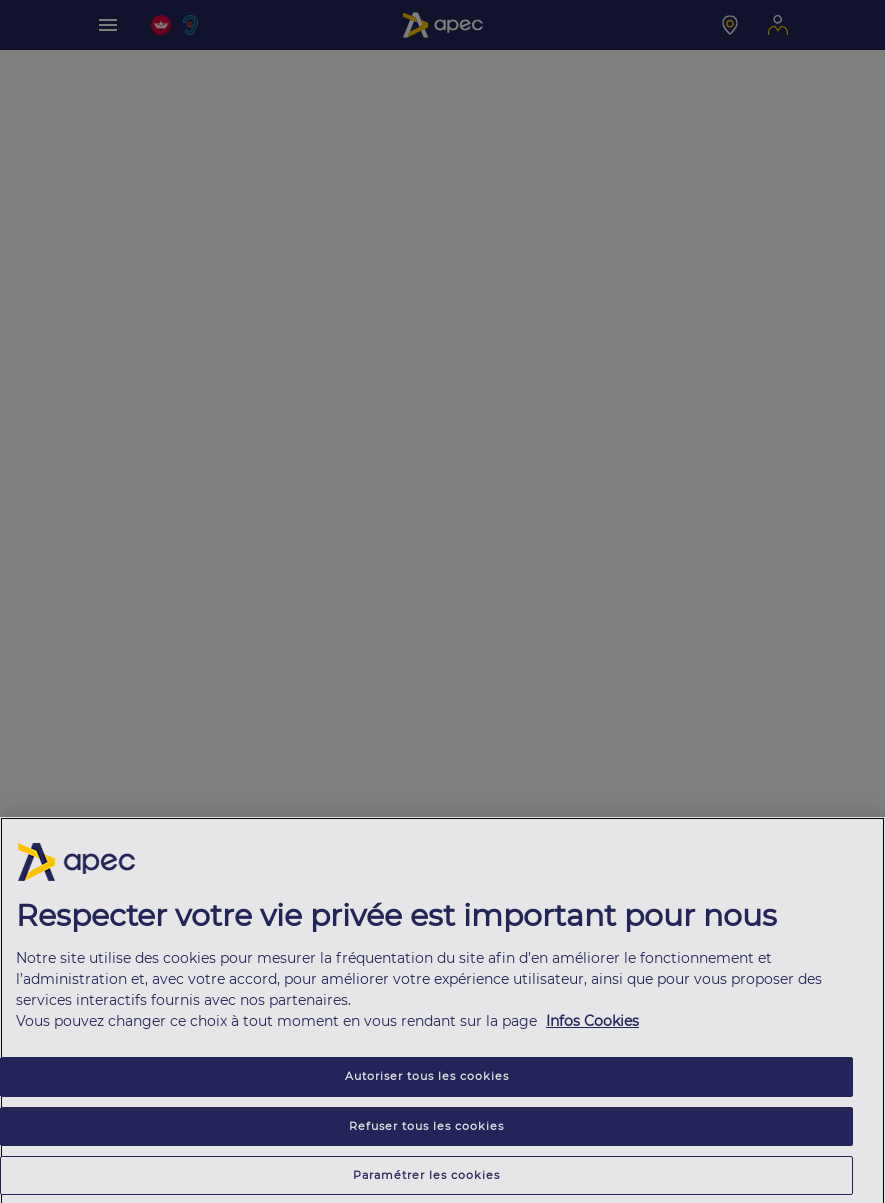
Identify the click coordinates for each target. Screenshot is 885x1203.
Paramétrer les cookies (426, 1178)
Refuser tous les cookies (426, 1129)
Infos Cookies (592, 1025)
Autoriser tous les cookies (427, 1080)
